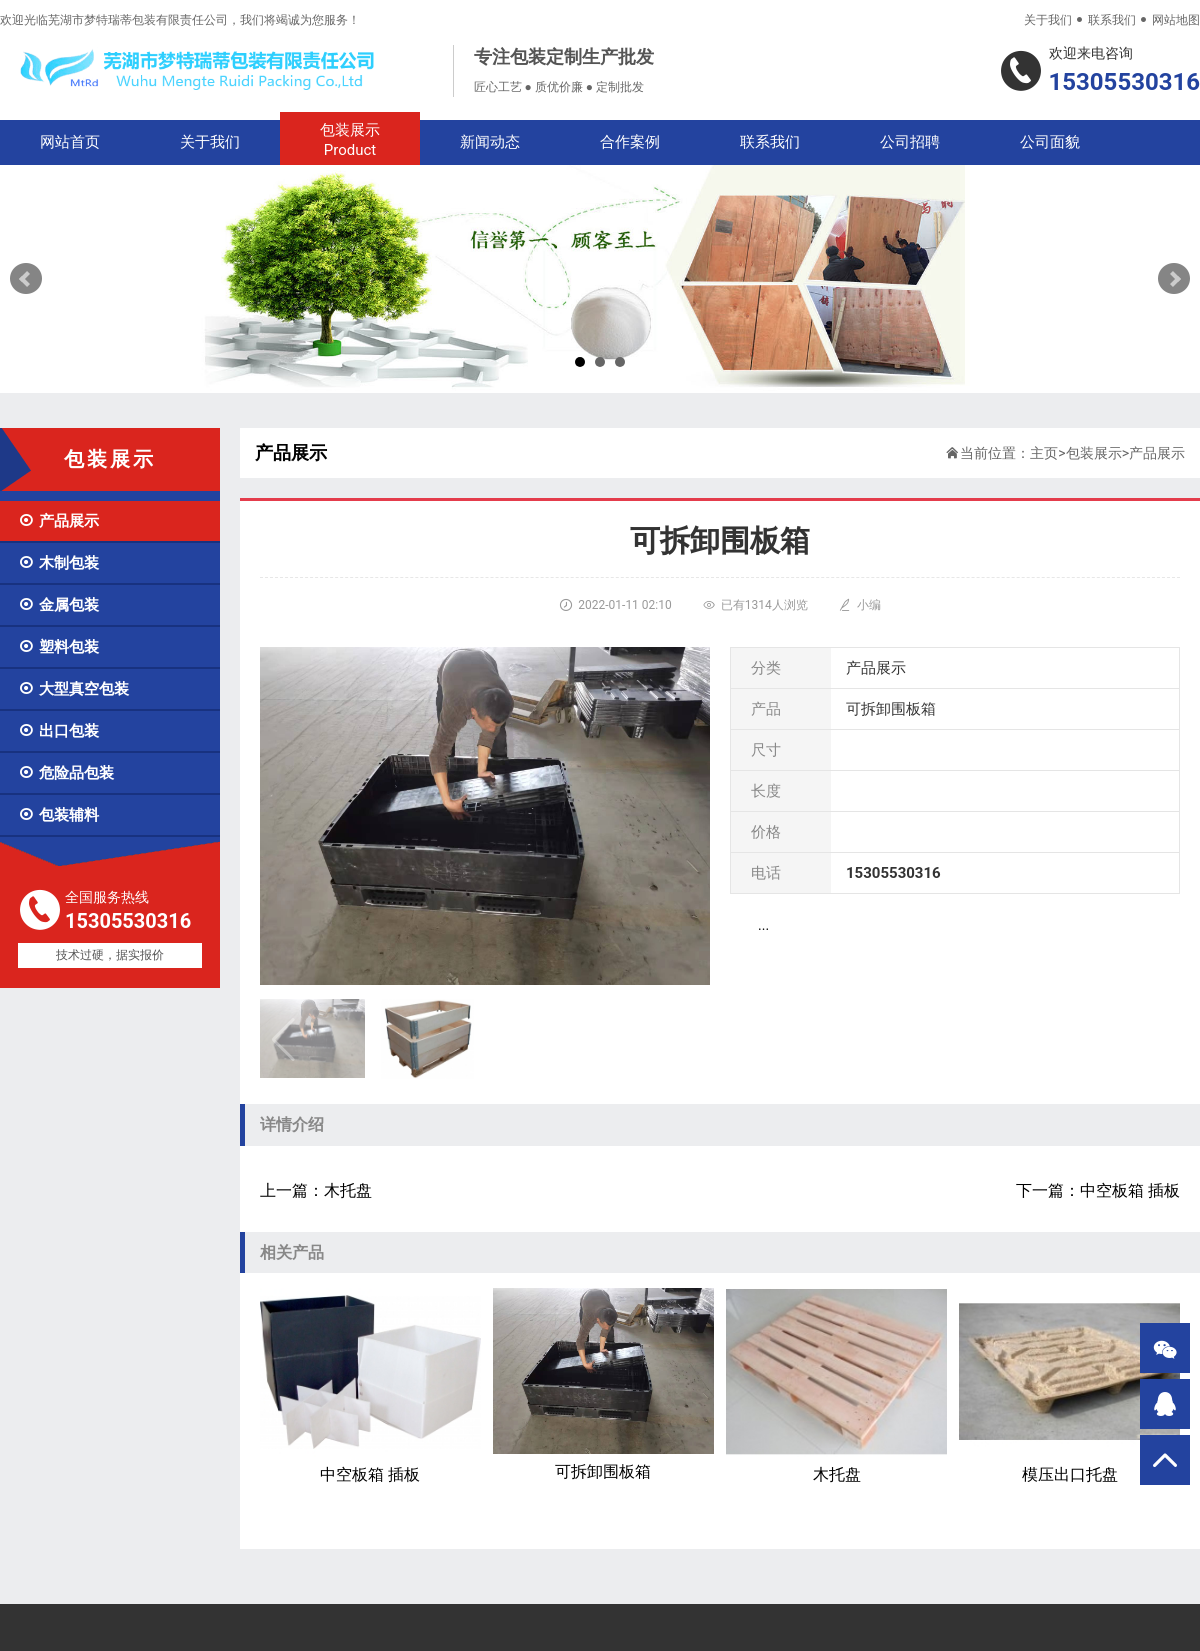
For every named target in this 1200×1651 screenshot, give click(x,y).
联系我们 (1112, 20)
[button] (686, 1039)
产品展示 (58, 521)
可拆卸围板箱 (603, 1384)
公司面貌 (1050, 142)
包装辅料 (58, 815)
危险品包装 (66, 773)
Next (1174, 279)
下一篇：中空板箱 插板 (1098, 1190)
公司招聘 (910, 142)
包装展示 (350, 140)
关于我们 (1048, 20)
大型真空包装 (73, 689)
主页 (1044, 453)
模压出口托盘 (1069, 1386)
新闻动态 (490, 142)
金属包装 (58, 605)
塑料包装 (58, 647)
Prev (26, 279)
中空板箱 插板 (370, 1386)
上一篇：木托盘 (316, 1190)
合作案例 (630, 142)
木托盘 (836, 1386)
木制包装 (58, 563)
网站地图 (1176, 20)
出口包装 (58, 731)
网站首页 (70, 142)
